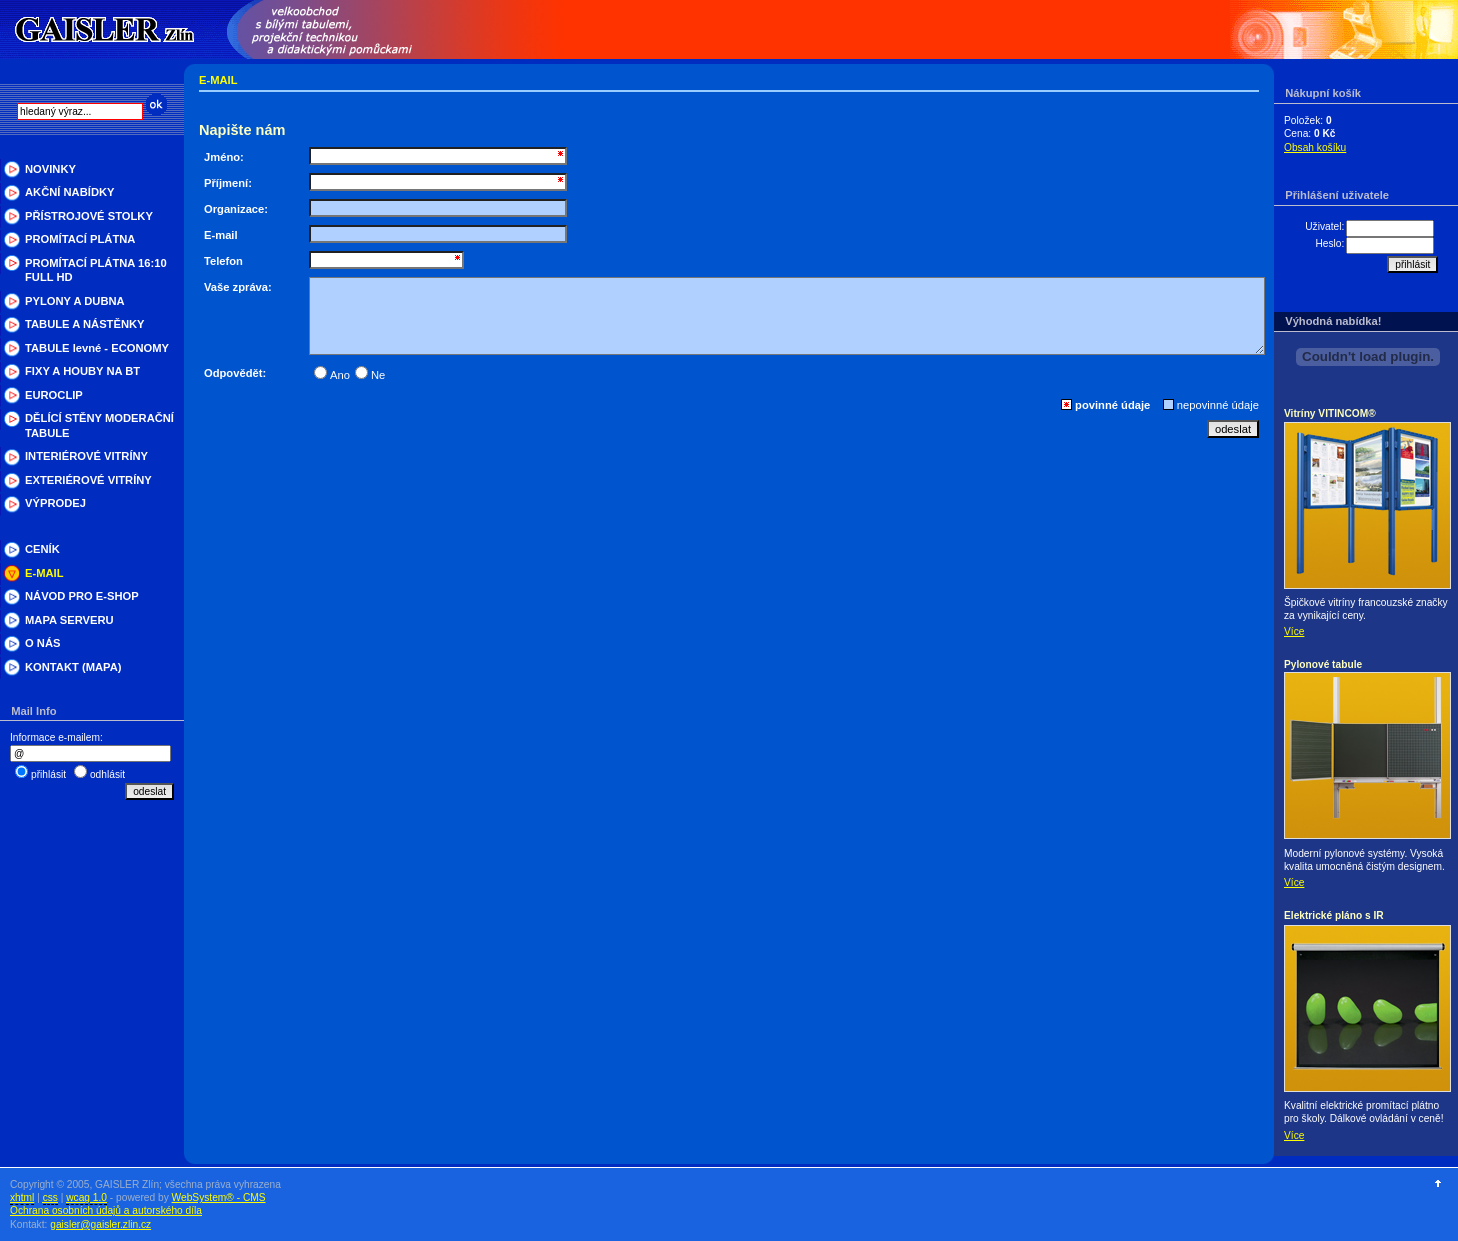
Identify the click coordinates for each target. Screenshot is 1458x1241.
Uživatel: (1324, 226)
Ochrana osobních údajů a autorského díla (106, 1210)
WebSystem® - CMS (219, 1197)
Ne (370, 375)
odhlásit (107, 774)
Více (1294, 631)
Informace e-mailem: (56, 737)
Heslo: (1329, 243)
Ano (332, 375)
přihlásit (48, 774)
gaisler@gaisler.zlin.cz (100, 1224)
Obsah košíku (1315, 147)
